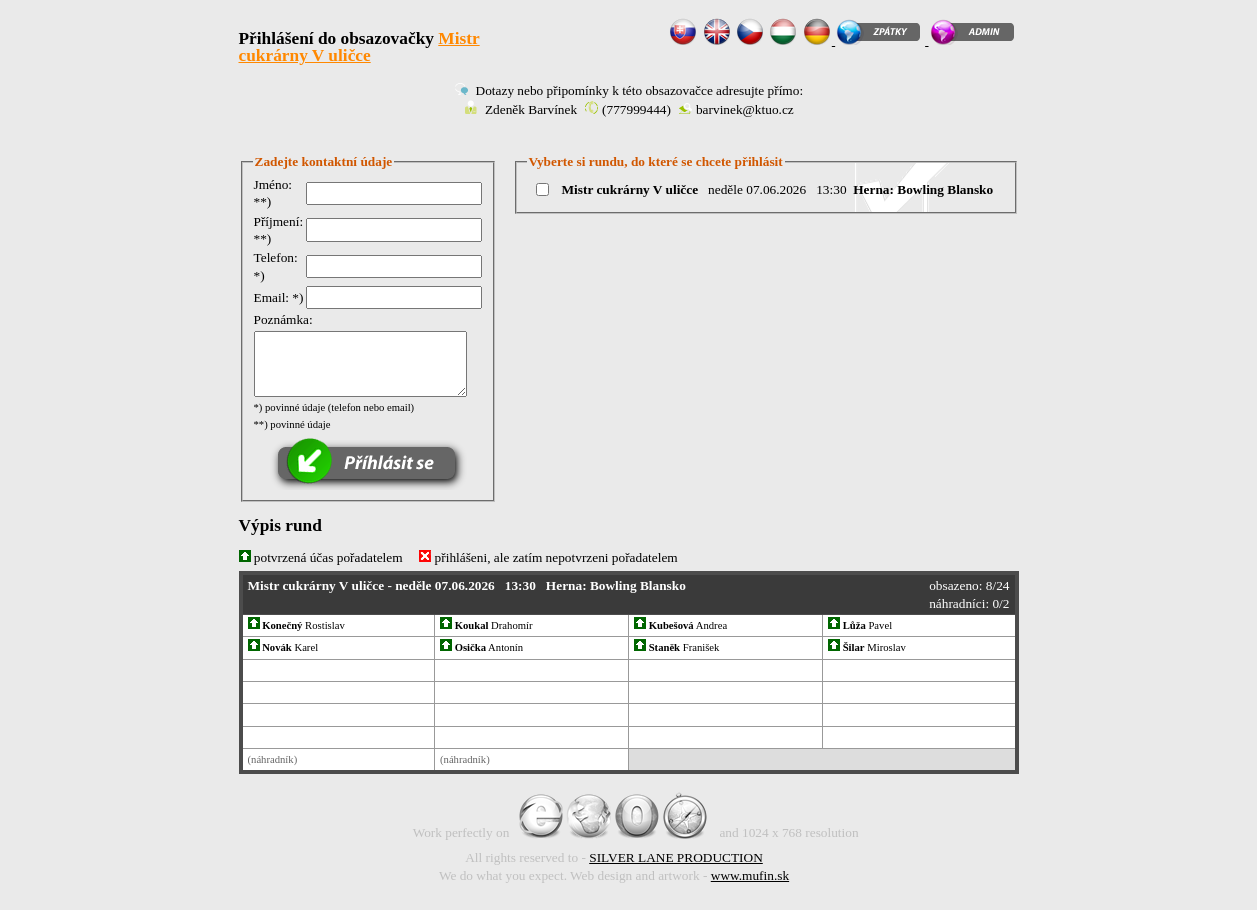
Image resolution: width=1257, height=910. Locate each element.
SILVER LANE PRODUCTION (676, 858)
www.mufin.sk (750, 875)
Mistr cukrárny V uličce (359, 47)
